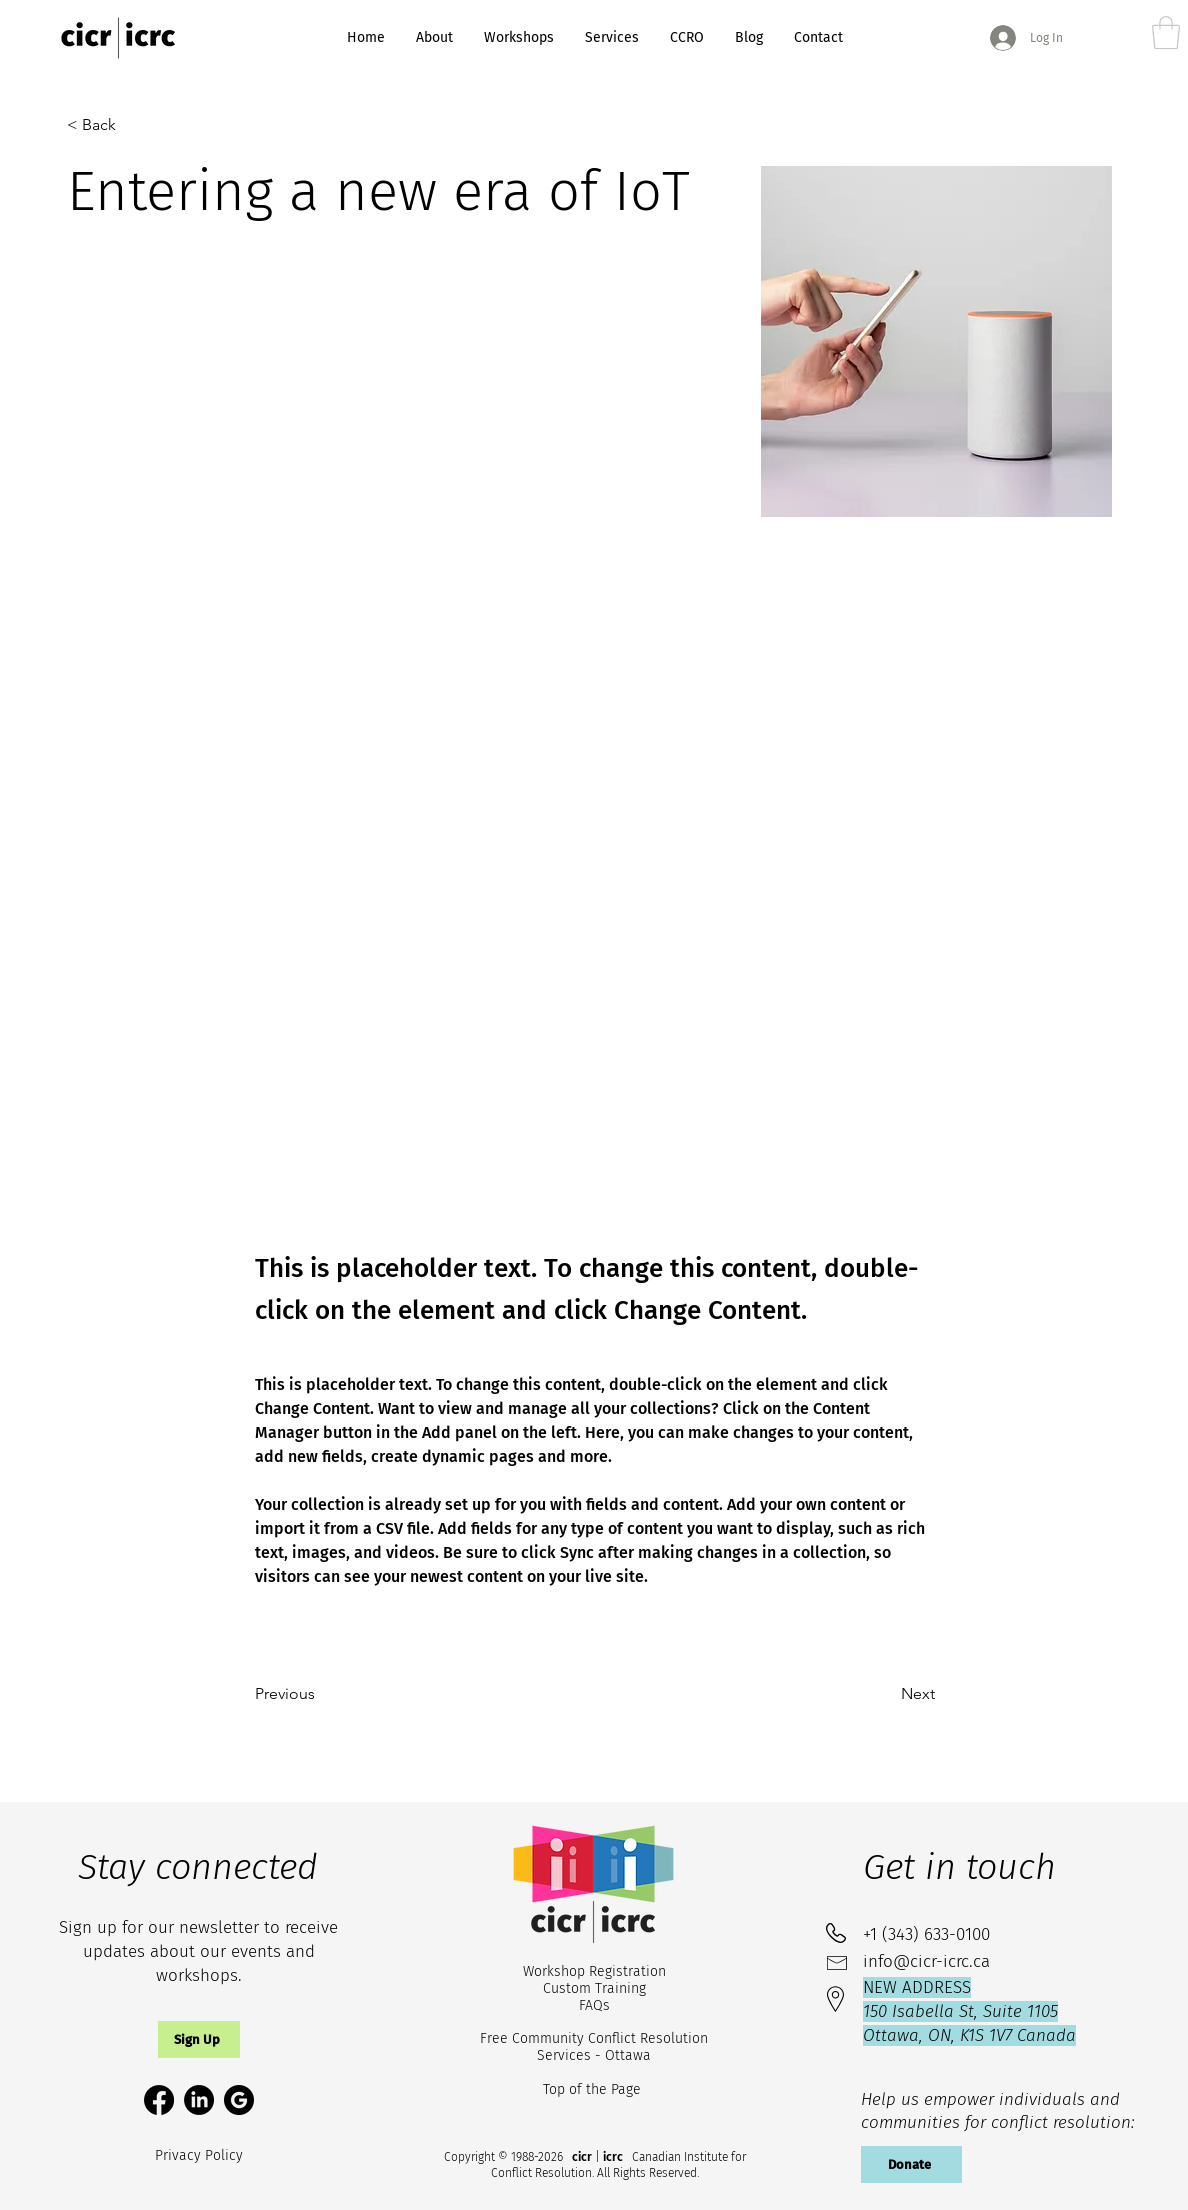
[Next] (885, 1694)
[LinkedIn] (199, 2100)
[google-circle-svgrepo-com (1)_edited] (239, 2100)
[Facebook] (159, 2100)
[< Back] (109, 124)
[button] (199, 2039)
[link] (1166, 32)
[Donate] (911, 2164)
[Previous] (321, 1694)
